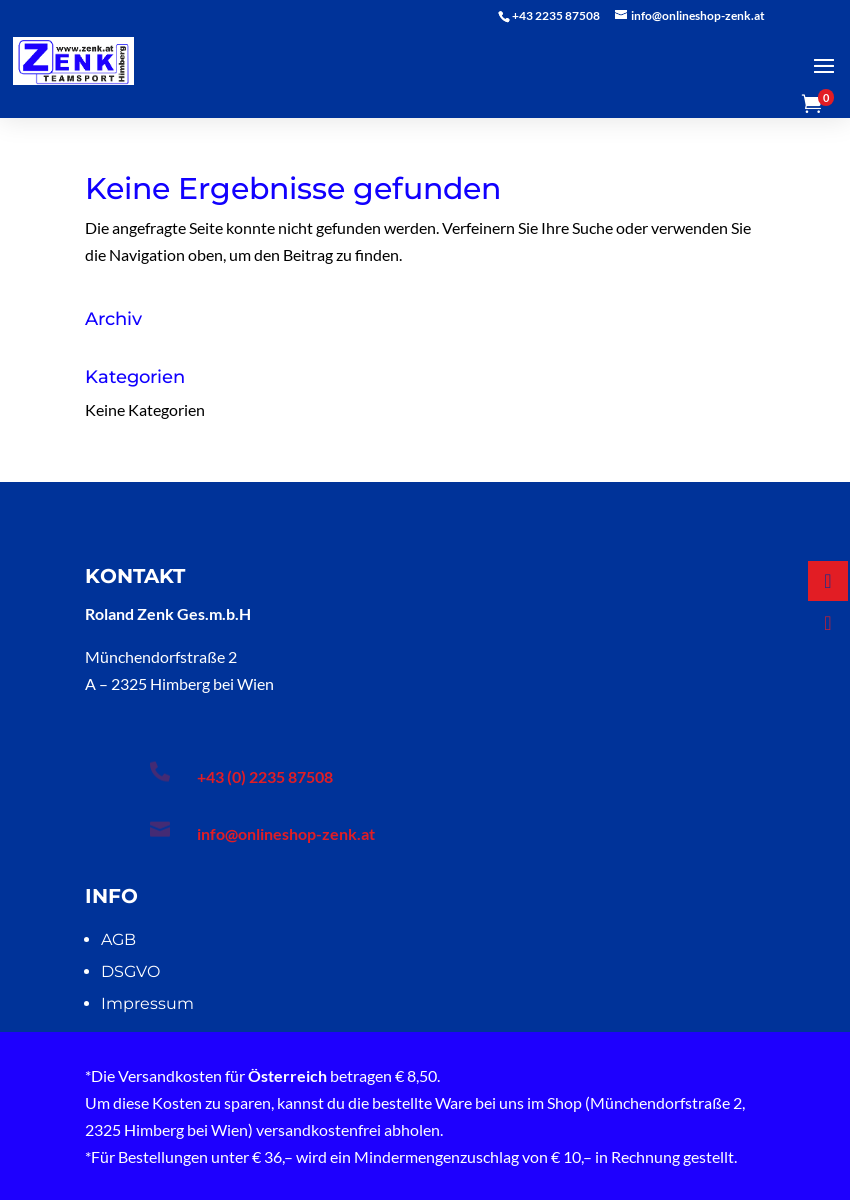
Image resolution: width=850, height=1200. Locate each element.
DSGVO (130, 971)
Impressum (147, 1003)
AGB (118, 939)
